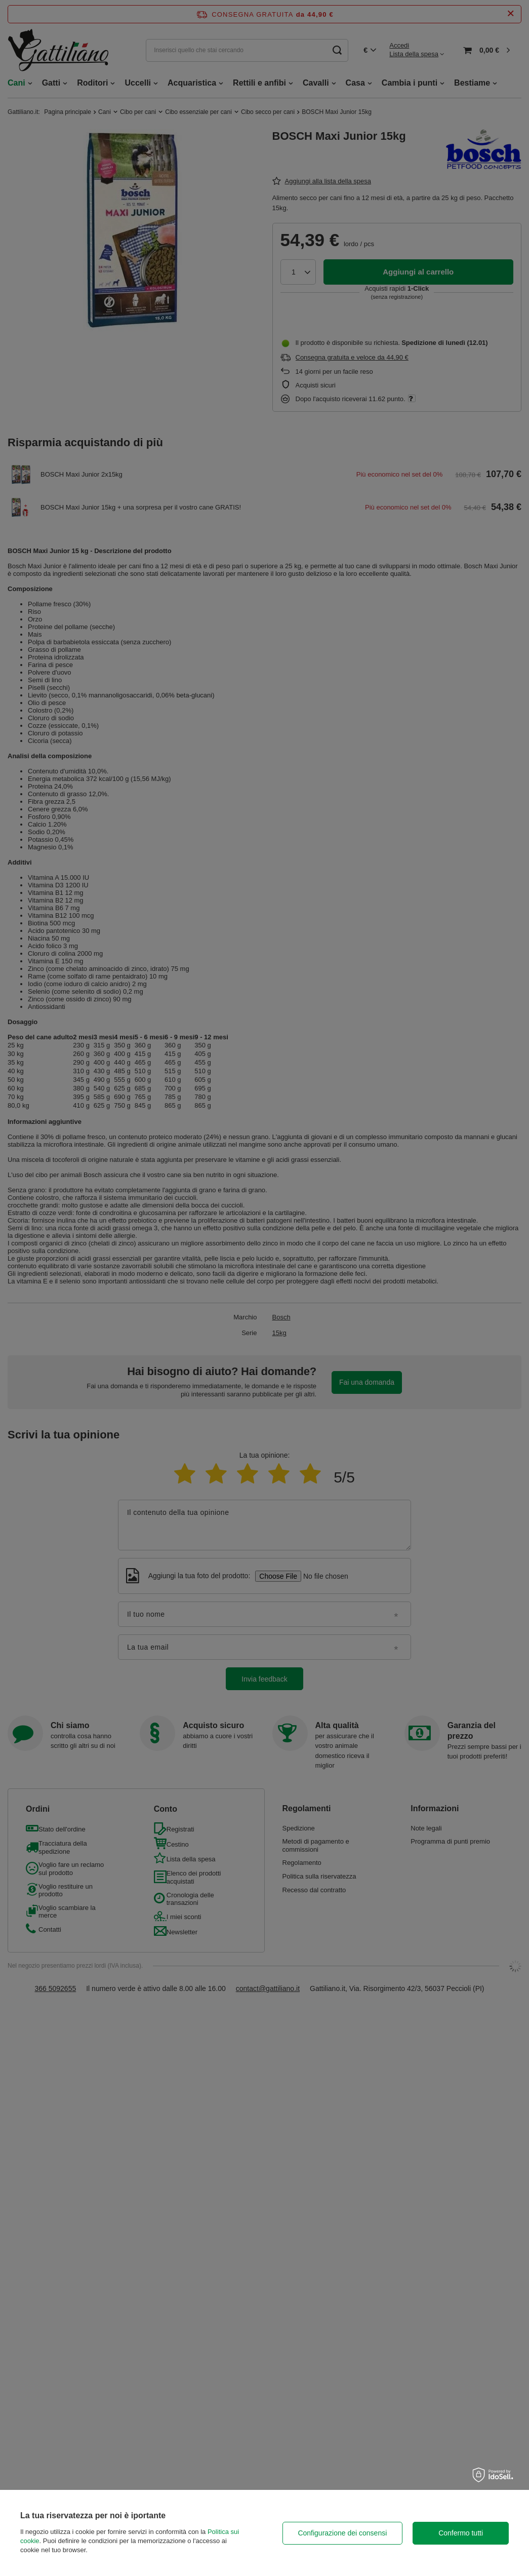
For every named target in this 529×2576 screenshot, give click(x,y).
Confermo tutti (460, 2533)
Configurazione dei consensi (342, 2533)
